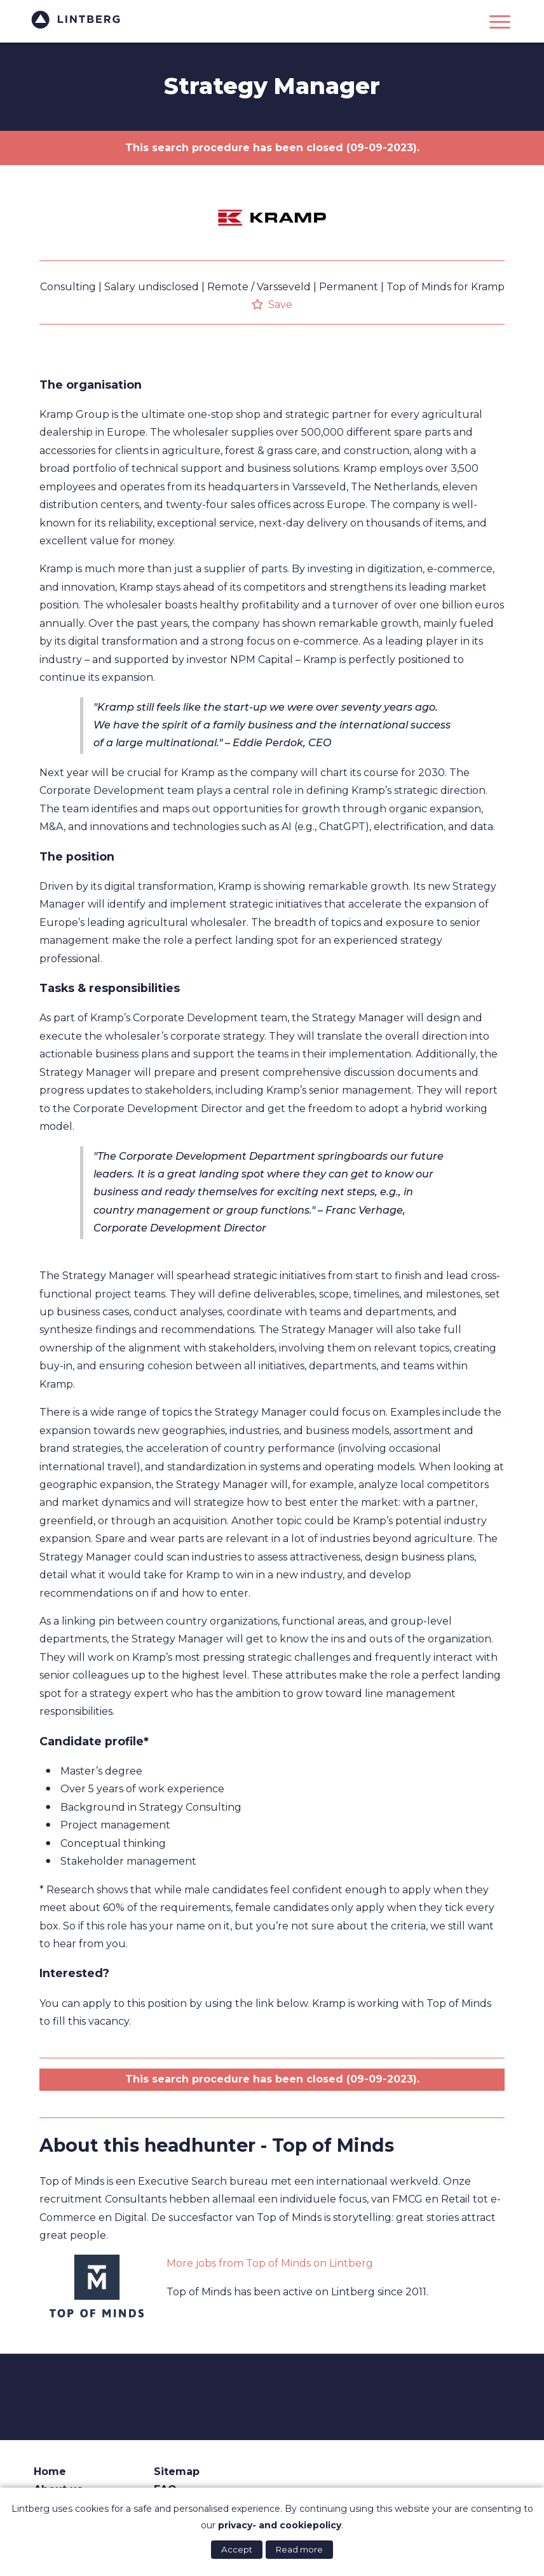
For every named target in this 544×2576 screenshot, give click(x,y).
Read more (299, 2549)
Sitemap (177, 2471)
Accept (236, 2549)
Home (50, 2471)
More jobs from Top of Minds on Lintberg (270, 2263)
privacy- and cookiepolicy (279, 2525)
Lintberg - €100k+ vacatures (78, 20)
